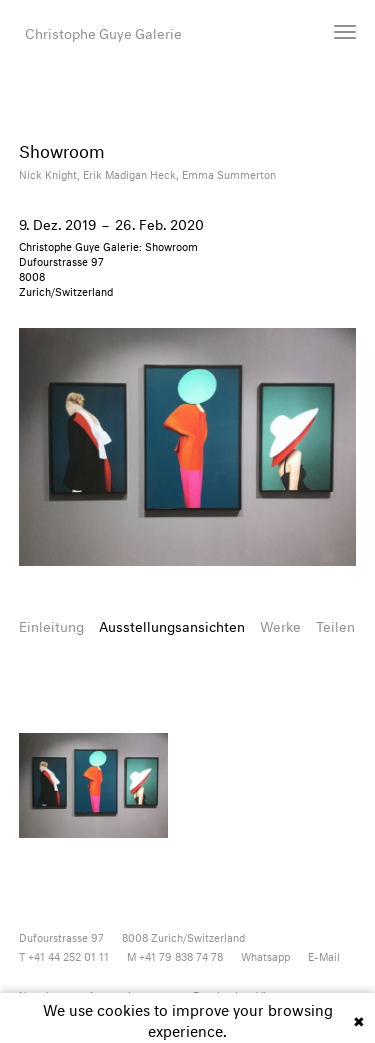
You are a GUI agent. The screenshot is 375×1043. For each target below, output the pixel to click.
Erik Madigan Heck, (132, 173)
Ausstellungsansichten (172, 624)
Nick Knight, (51, 173)
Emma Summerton (229, 173)
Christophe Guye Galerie (103, 31)
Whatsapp (265, 955)
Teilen (335, 624)
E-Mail (324, 955)
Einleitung (51, 624)
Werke (280, 624)
